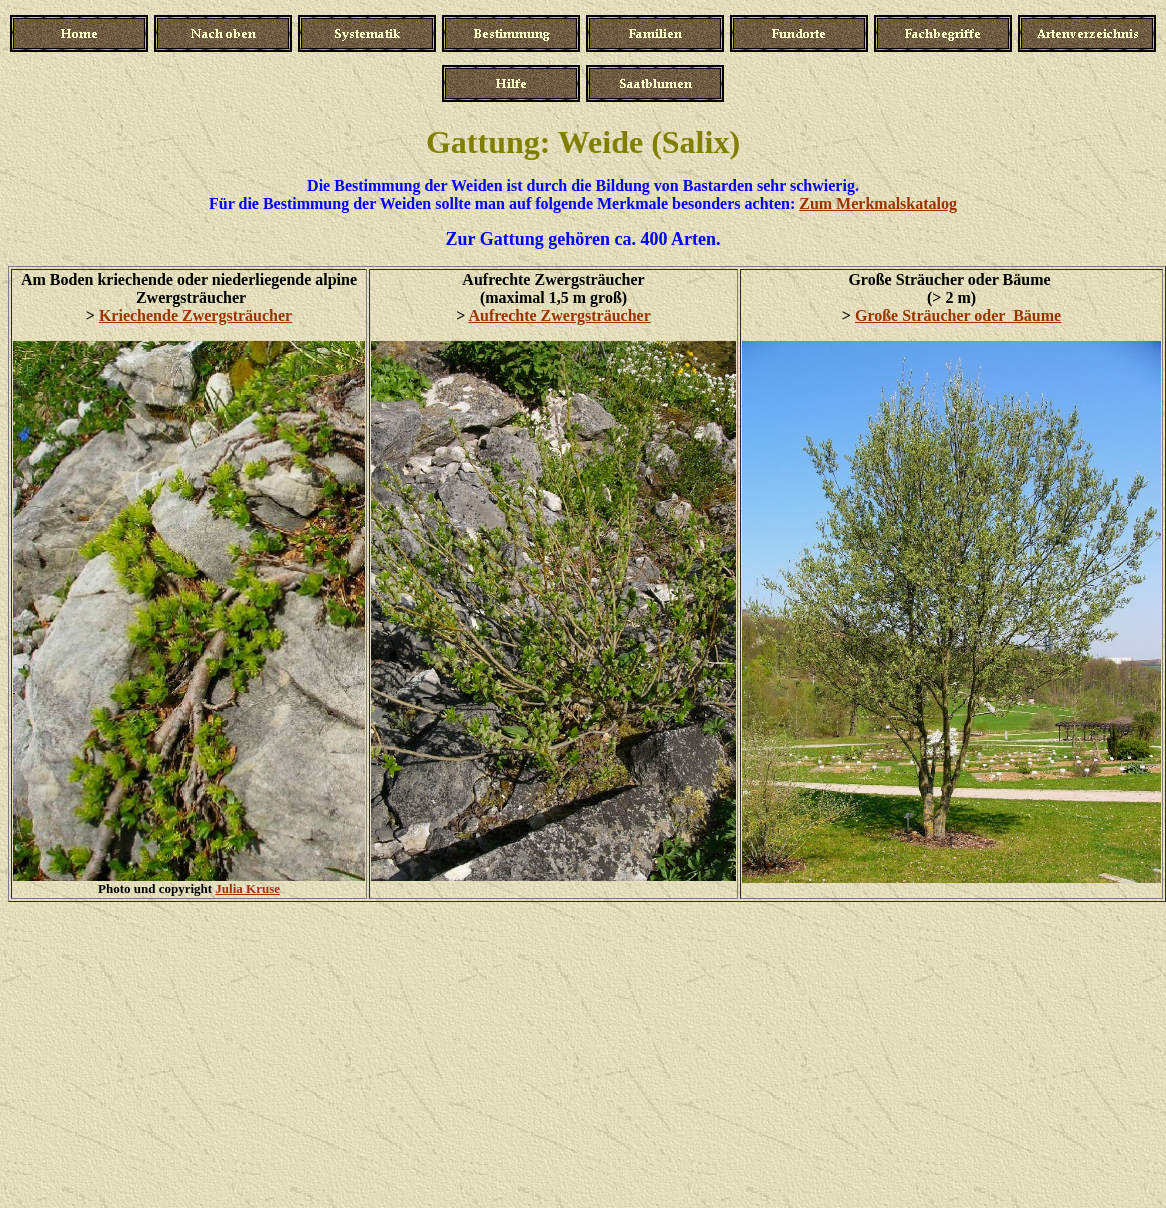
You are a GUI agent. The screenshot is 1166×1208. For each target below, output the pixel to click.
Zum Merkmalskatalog (878, 203)
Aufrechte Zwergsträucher (559, 315)
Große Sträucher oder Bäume (958, 315)
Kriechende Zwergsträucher (195, 315)
